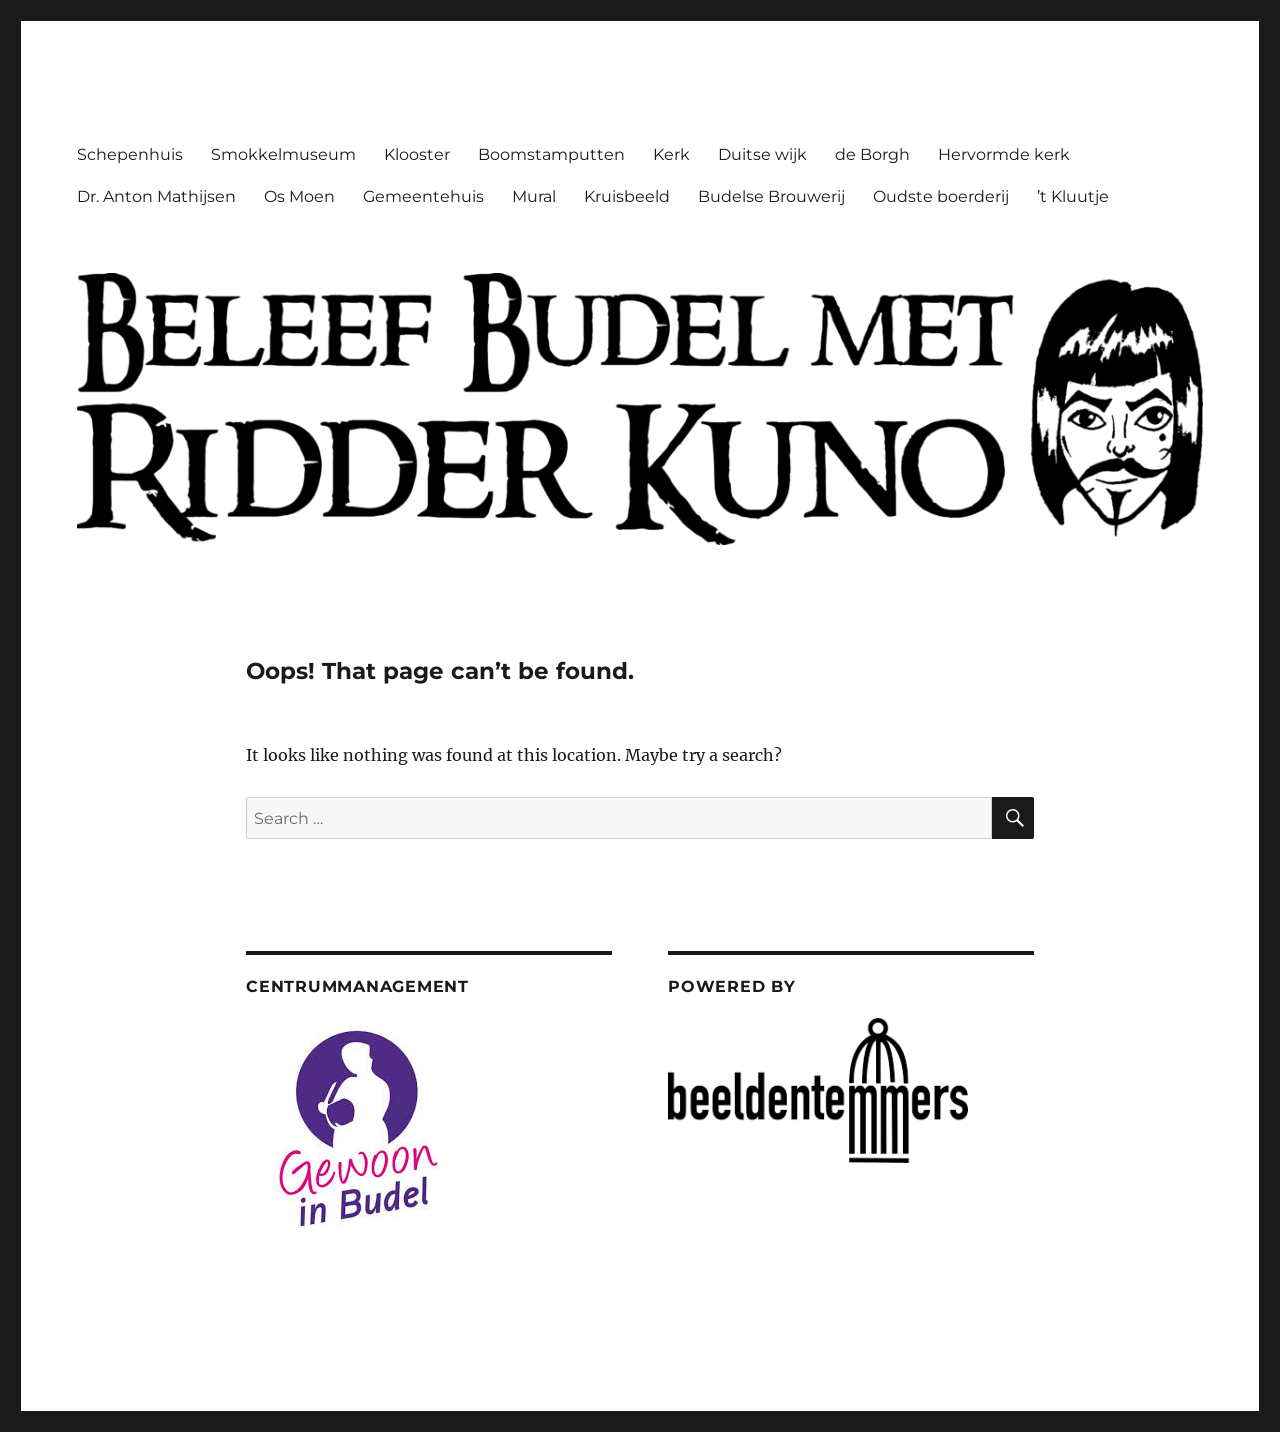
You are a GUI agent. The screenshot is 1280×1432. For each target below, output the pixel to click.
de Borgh (872, 154)
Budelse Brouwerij (771, 196)
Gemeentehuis (423, 196)
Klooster (417, 154)
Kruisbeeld (627, 196)
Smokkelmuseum (283, 154)
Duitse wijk (762, 154)
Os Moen (299, 196)
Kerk (671, 154)
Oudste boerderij (941, 196)
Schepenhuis (130, 154)
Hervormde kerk (1004, 154)
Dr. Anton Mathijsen (156, 196)
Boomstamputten (551, 154)
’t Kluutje (1073, 196)
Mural (534, 196)
